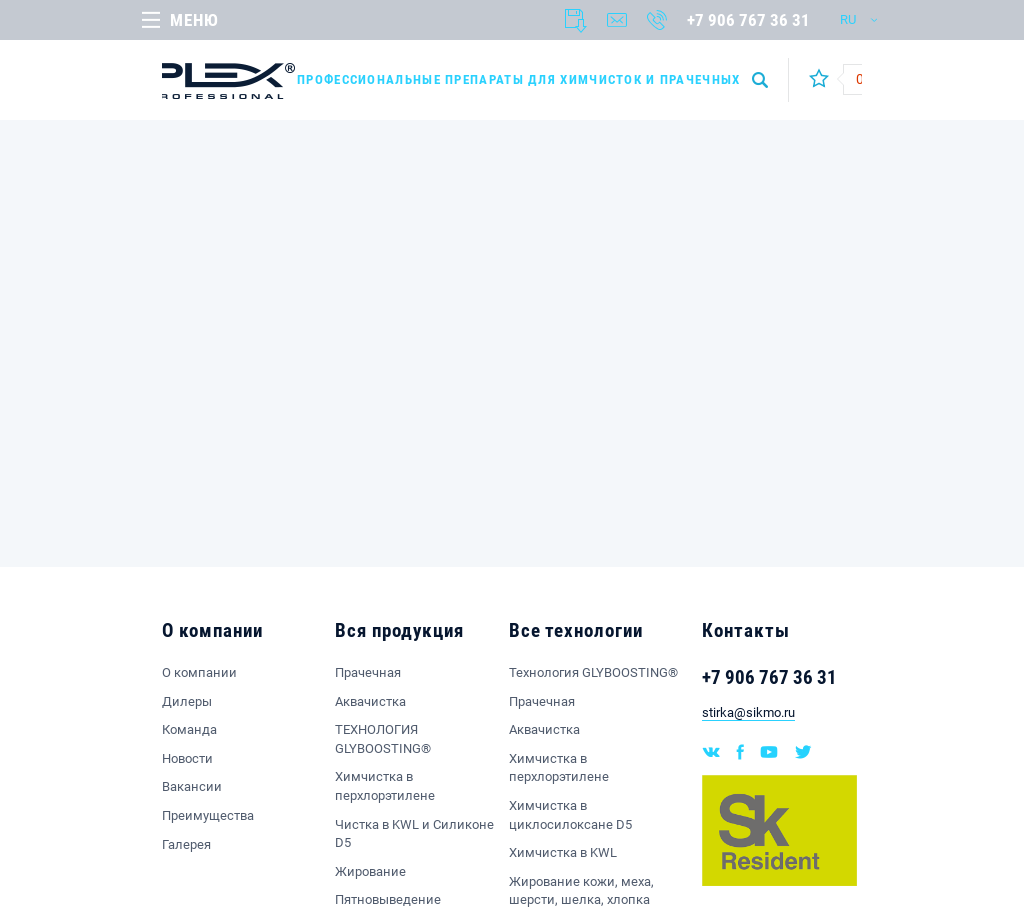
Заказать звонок (657, 20)
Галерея (186, 844)
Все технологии (576, 630)
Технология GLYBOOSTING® (593, 672)
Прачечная (368, 672)
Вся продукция (399, 630)
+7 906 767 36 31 (748, 20)
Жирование (370, 871)
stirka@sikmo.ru (748, 712)
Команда (189, 729)
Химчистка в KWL (563, 852)
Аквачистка (370, 701)
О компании (212, 630)
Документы (576, 21)
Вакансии (192, 786)
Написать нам (617, 20)
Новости (187, 758)
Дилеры (187, 701)
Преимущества (208, 815)
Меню (194, 20)
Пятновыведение (388, 899)
